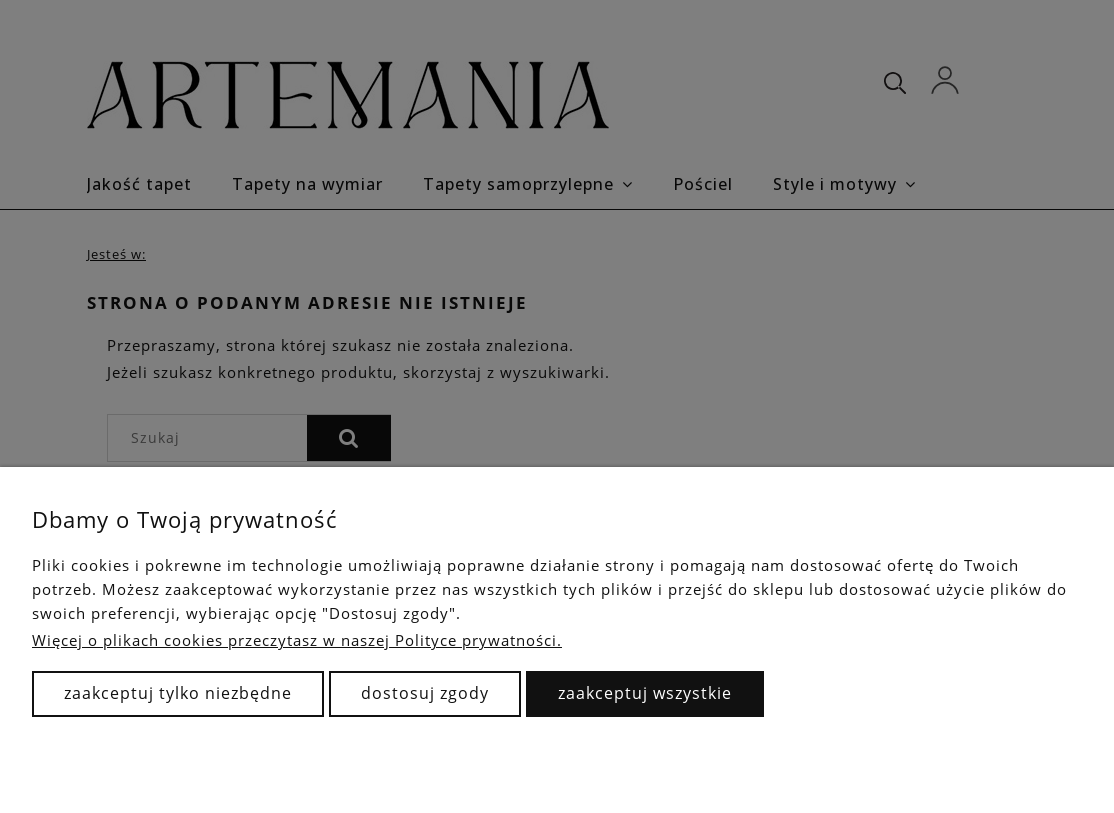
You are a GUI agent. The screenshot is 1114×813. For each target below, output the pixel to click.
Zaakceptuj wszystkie (645, 693)
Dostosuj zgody (425, 693)
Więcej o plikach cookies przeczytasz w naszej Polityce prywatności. (297, 640)
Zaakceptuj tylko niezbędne (178, 693)
